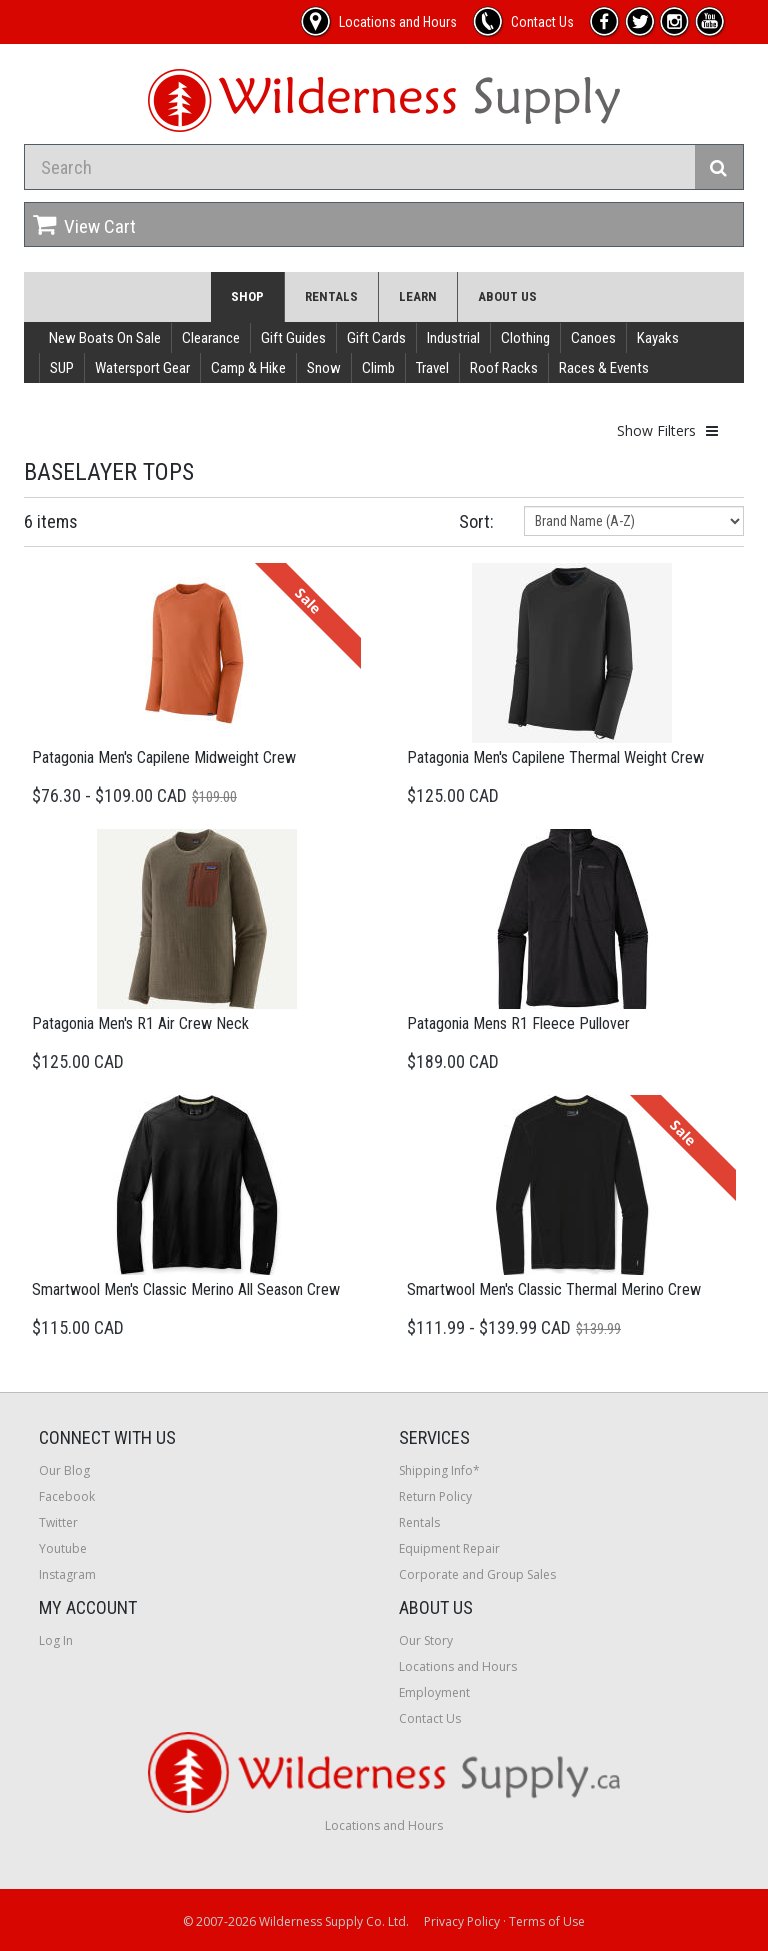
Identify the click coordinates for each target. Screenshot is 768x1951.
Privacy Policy (462, 1921)
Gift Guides (293, 338)
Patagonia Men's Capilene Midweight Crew (164, 757)
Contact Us (430, 1718)
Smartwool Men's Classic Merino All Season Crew (186, 1289)
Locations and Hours (458, 1666)
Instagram (67, 1574)
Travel (432, 368)
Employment (434, 1692)
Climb (378, 368)
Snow (324, 368)
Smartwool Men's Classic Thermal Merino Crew (554, 1289)
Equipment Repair (449, 1548)
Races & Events (604, 368)
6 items (51, 521)
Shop (247, 296)
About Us (507, 296)
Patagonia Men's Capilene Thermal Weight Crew (555, 757)
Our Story (426, 1640)
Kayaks (658, 338)
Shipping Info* (439, 1470)
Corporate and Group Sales (477, 1574)
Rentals (331, 296)
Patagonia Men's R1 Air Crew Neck (140, 1023)
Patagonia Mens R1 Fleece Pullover (518, 1023)
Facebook (67, 1496)
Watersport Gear (142, 368)
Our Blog (64, 1470)
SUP (62, 368)
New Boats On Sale (105, 338)
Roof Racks (504, 368)
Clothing (525, 338)
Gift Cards (376, 338)
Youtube (63, 1548)
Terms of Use (547, 1921)
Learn (418, 296)
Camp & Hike (248, 368)
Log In (56, 1640)
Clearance (211, 338)
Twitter (58, 1522)
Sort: (476, 521)
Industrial (453, 338)
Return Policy (435, 1496)
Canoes (593, 338)
